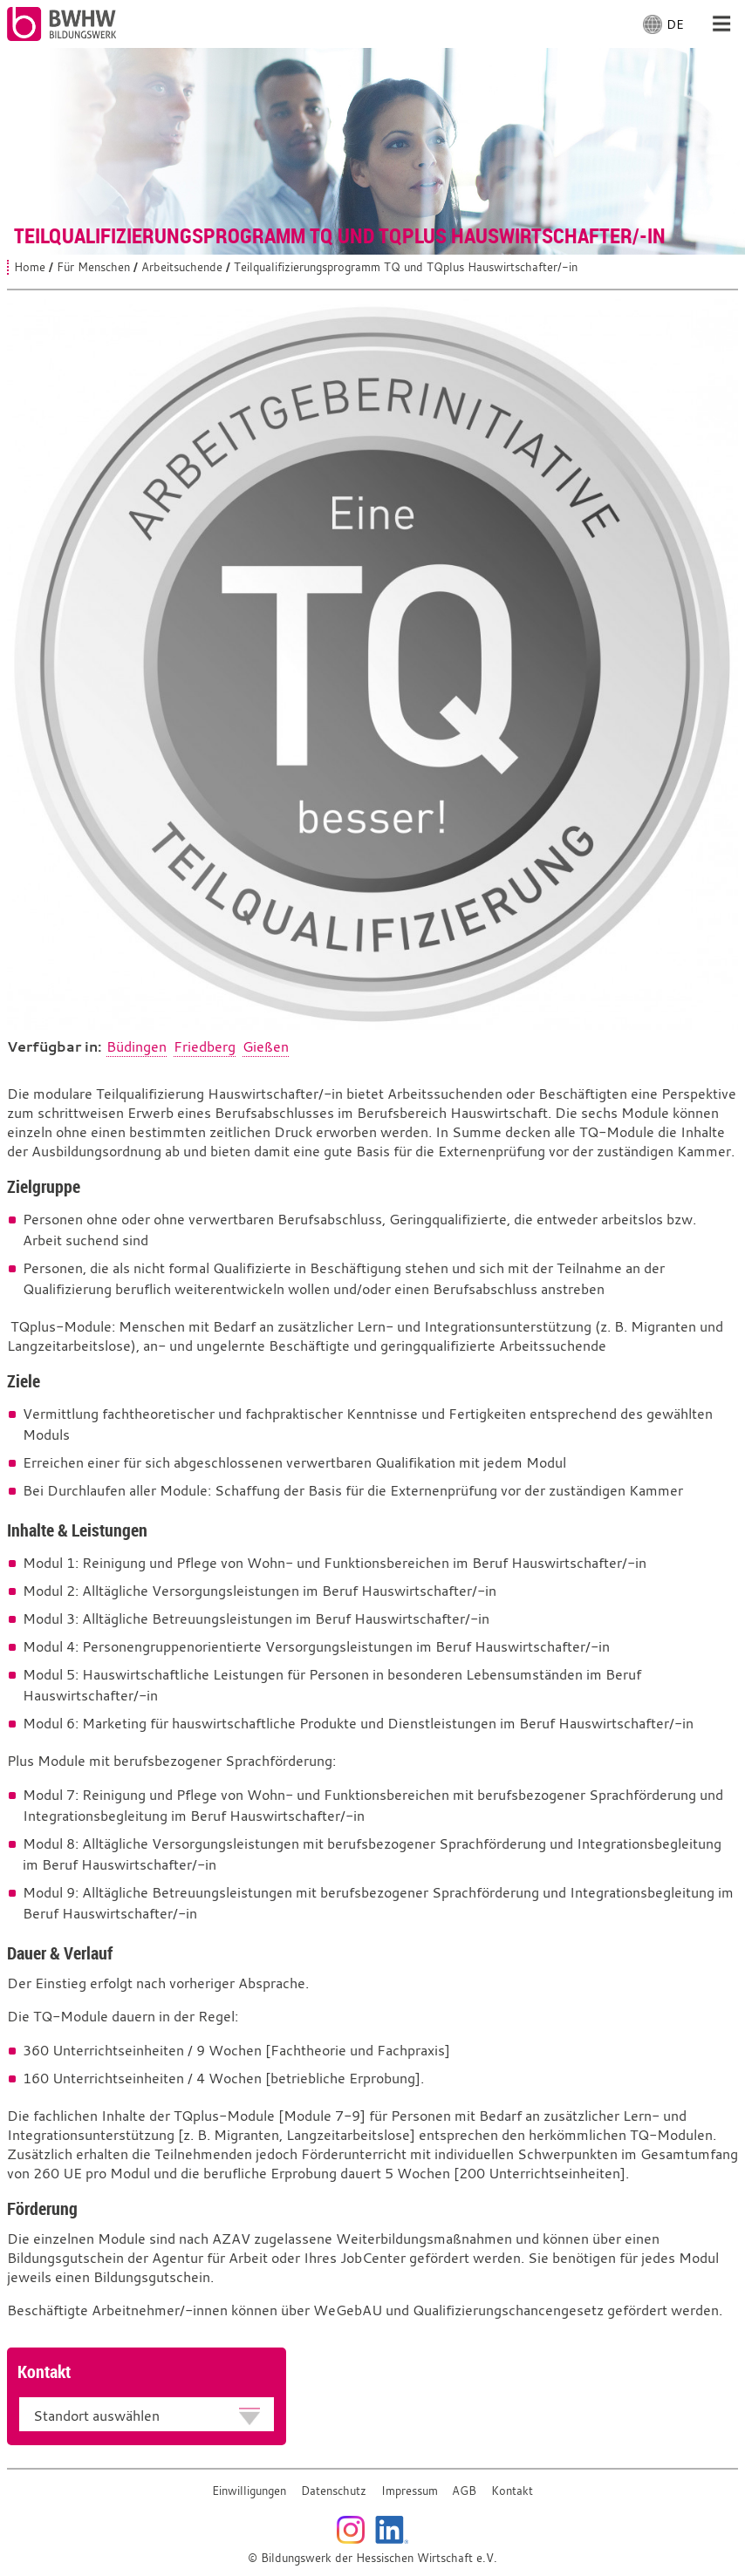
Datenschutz (333, 2491)
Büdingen (136, 1046)
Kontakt (512, 2491)
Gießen (266, 1046)
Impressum (409, 2491)
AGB (464, 2491)
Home (29, 267)
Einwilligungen (249, 2491)
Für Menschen (93, 267)
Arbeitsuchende (181, 267)
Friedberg (205, 1046)
